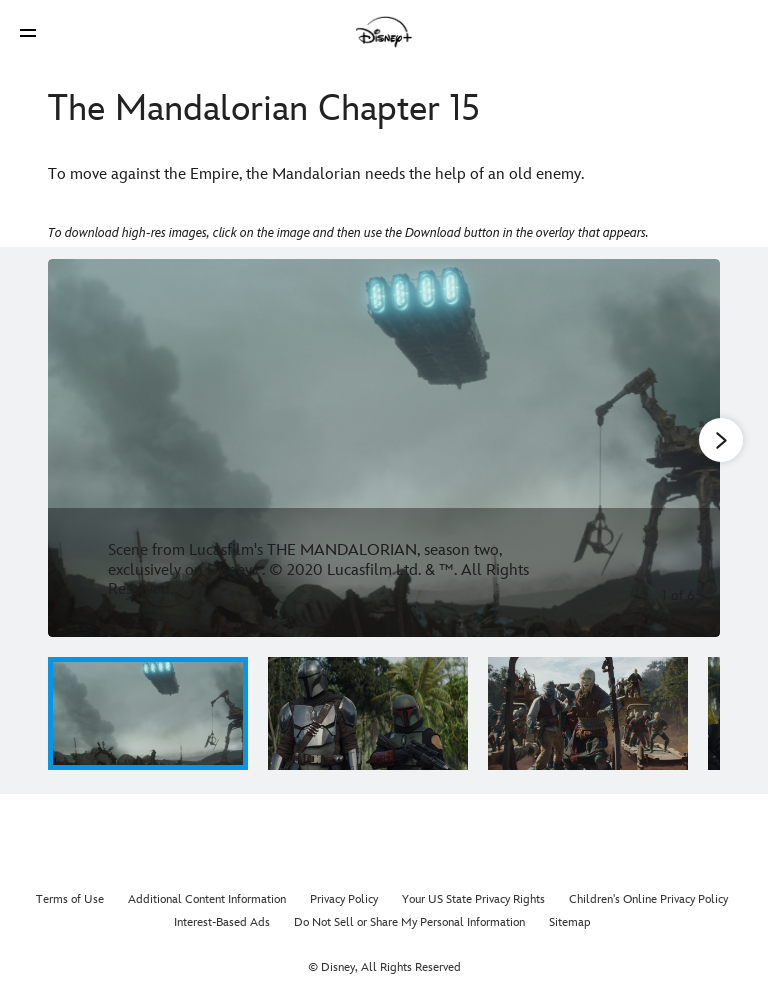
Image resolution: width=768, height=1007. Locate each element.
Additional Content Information (207, 899)
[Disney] (384, 32)
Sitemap (570, 922)
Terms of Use (70, 899)
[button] (28, 32)
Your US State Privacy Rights (473, 899)
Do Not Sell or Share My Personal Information (409, 922)
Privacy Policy (344, 899)
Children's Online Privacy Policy (648, 899)
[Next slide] (689, 448)
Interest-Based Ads (222, 922)
